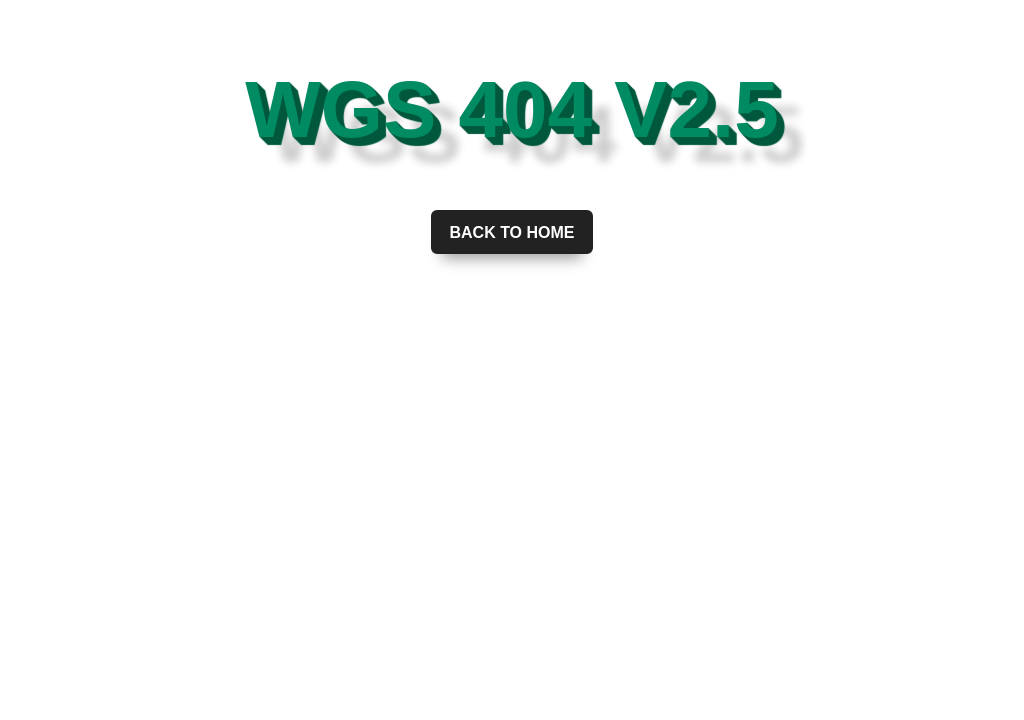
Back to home (511, 232)
